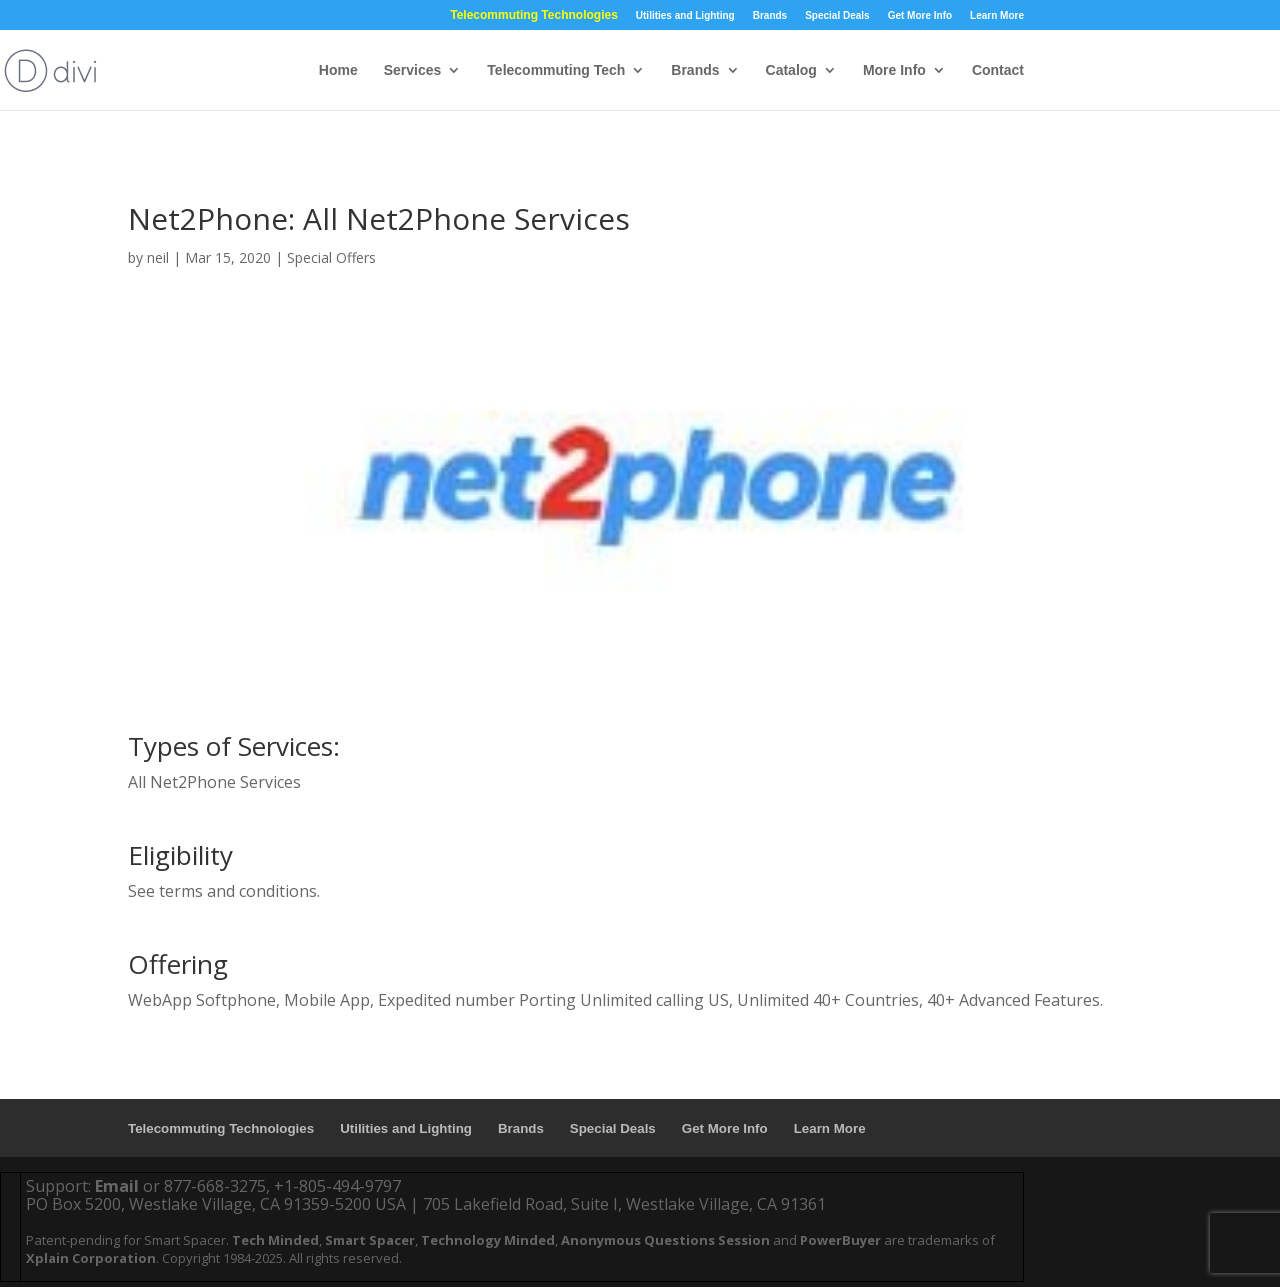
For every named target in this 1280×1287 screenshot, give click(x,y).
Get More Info (920, 15)
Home (338, 70)
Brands (770, 15)
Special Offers (331, 257)
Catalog (791, 70)
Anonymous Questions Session (665, 1240)
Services (413, 70)
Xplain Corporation (91, 1258)
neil (158, 257)
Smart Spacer (370, 1240)
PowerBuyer (840, 1240)
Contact (998, 70)
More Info (894, 70)
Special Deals (837, 15)
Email (117, 1186)
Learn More (997, 15)
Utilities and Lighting (685, 15)
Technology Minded (488, 1240)
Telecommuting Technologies (534, 15)
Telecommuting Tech (556, 70)
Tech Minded (275, 1240)
